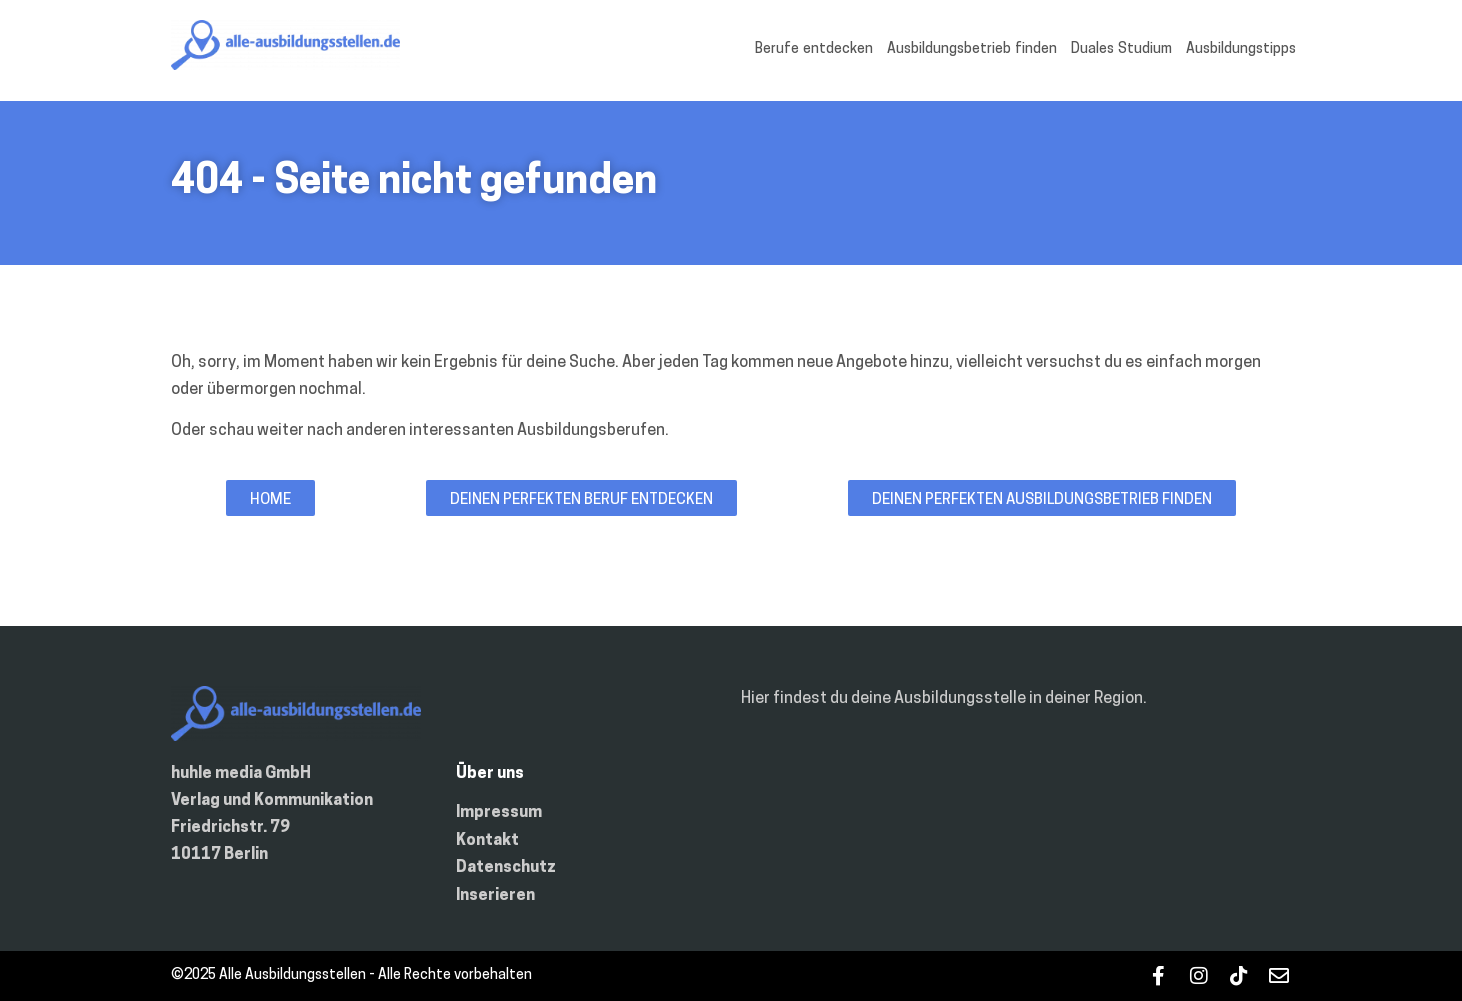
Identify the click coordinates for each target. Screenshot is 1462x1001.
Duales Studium (1121, 49)
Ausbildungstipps (1241, 49)
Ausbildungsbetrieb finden (972, 49)
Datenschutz (506, 868)
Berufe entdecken (814, 49)
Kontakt (487, 841)
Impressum (499, 813)
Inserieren (495, 896)
